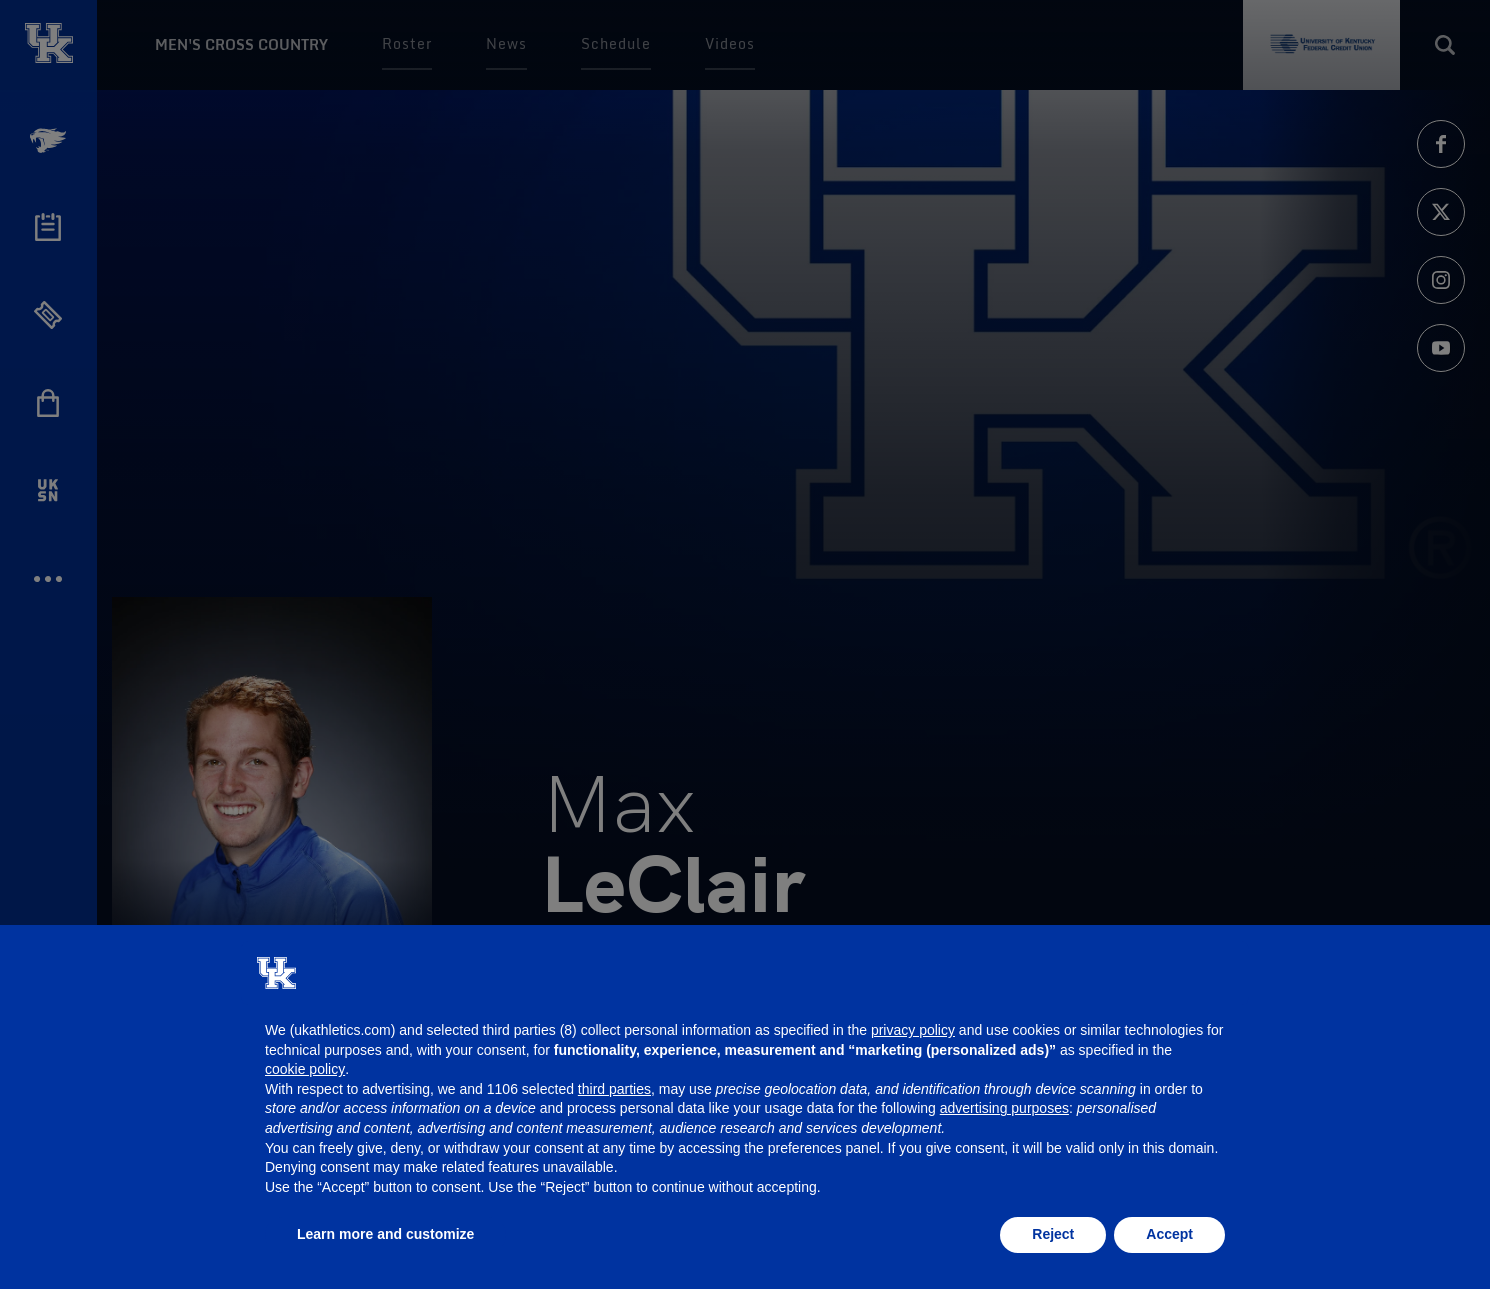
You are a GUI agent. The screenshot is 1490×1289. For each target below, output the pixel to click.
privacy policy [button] (913, 1030)
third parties (614, 1089)
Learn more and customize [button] (385, 1234)
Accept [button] (1169, 1234)
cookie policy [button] (305, 1069)
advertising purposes (1004, 1108)
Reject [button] (1053, 1234)
